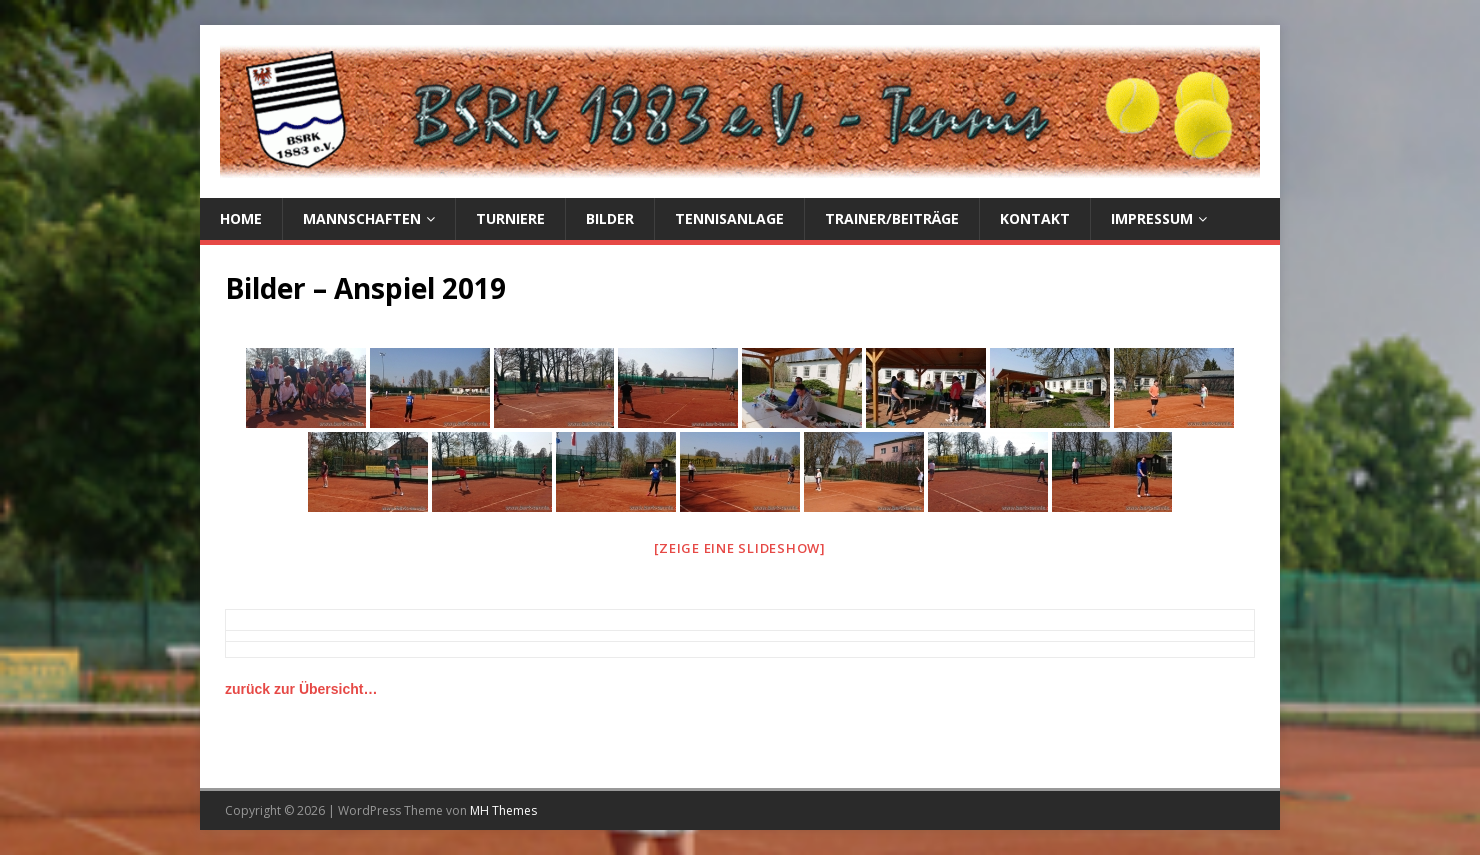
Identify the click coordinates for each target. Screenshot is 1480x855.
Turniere (510, 218)
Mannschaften (362, 218)
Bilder (610, 218)
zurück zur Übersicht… (301, 689)
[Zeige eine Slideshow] (740, 548)
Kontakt (1035, 218)
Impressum (1152, 218)
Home (241, 218)
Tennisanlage (729, 218)
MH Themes (503, 810)
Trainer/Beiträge (892, 218)
